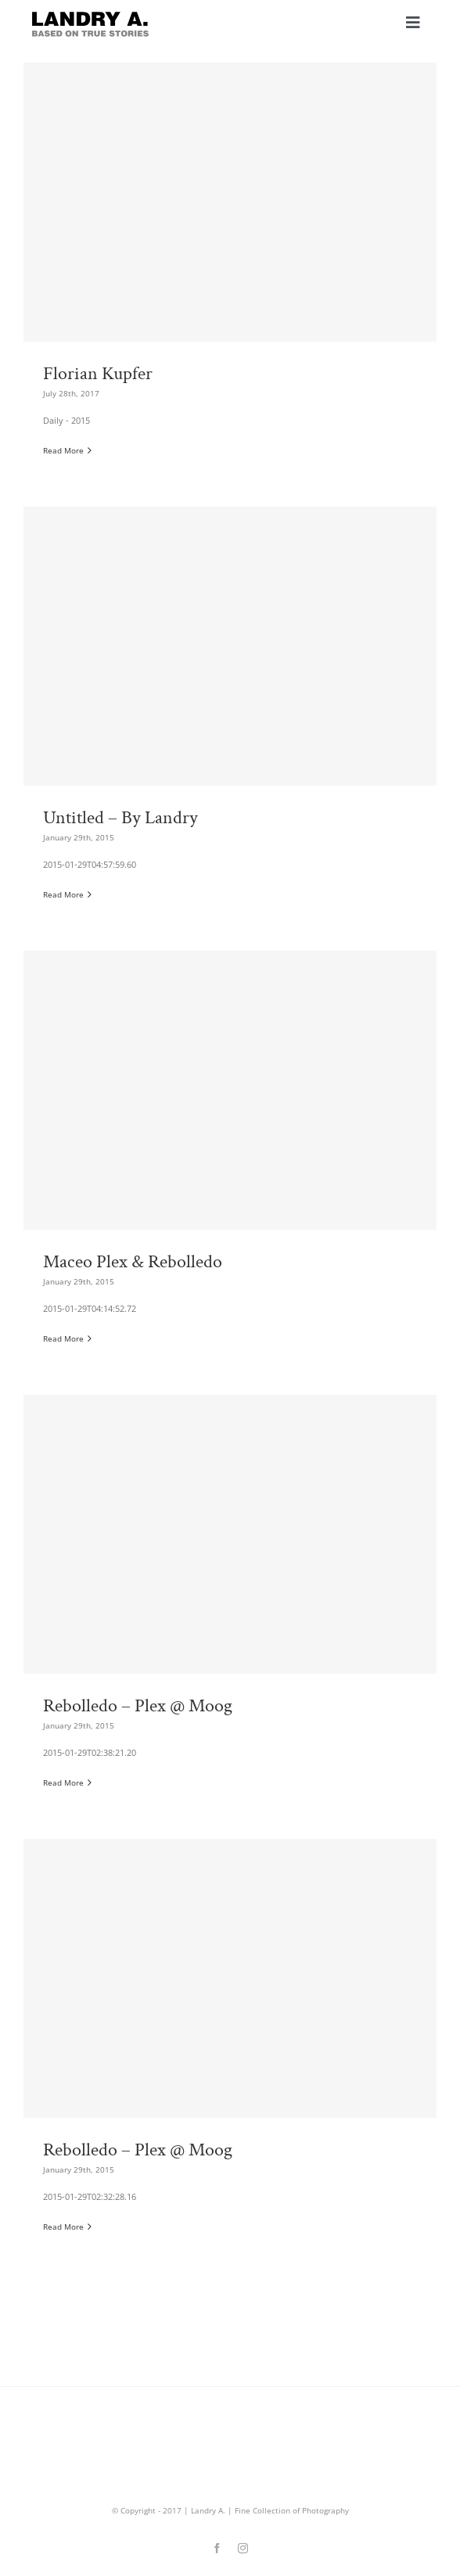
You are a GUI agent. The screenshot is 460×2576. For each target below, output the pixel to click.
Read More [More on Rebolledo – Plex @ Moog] (63, 1782)
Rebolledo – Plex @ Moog (137, 1705)
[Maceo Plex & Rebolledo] (230, 1157)
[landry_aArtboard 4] (90, 15)
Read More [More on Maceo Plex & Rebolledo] (63, 1338)
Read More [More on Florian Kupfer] (63, 450)
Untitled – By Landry (120, 817)
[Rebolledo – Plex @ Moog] (230, 1601)
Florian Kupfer (98, 373)
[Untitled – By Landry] (230, 713)
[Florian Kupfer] (230, 269)
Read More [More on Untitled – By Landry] (63, 894)
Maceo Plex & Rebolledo (132, 1261)
